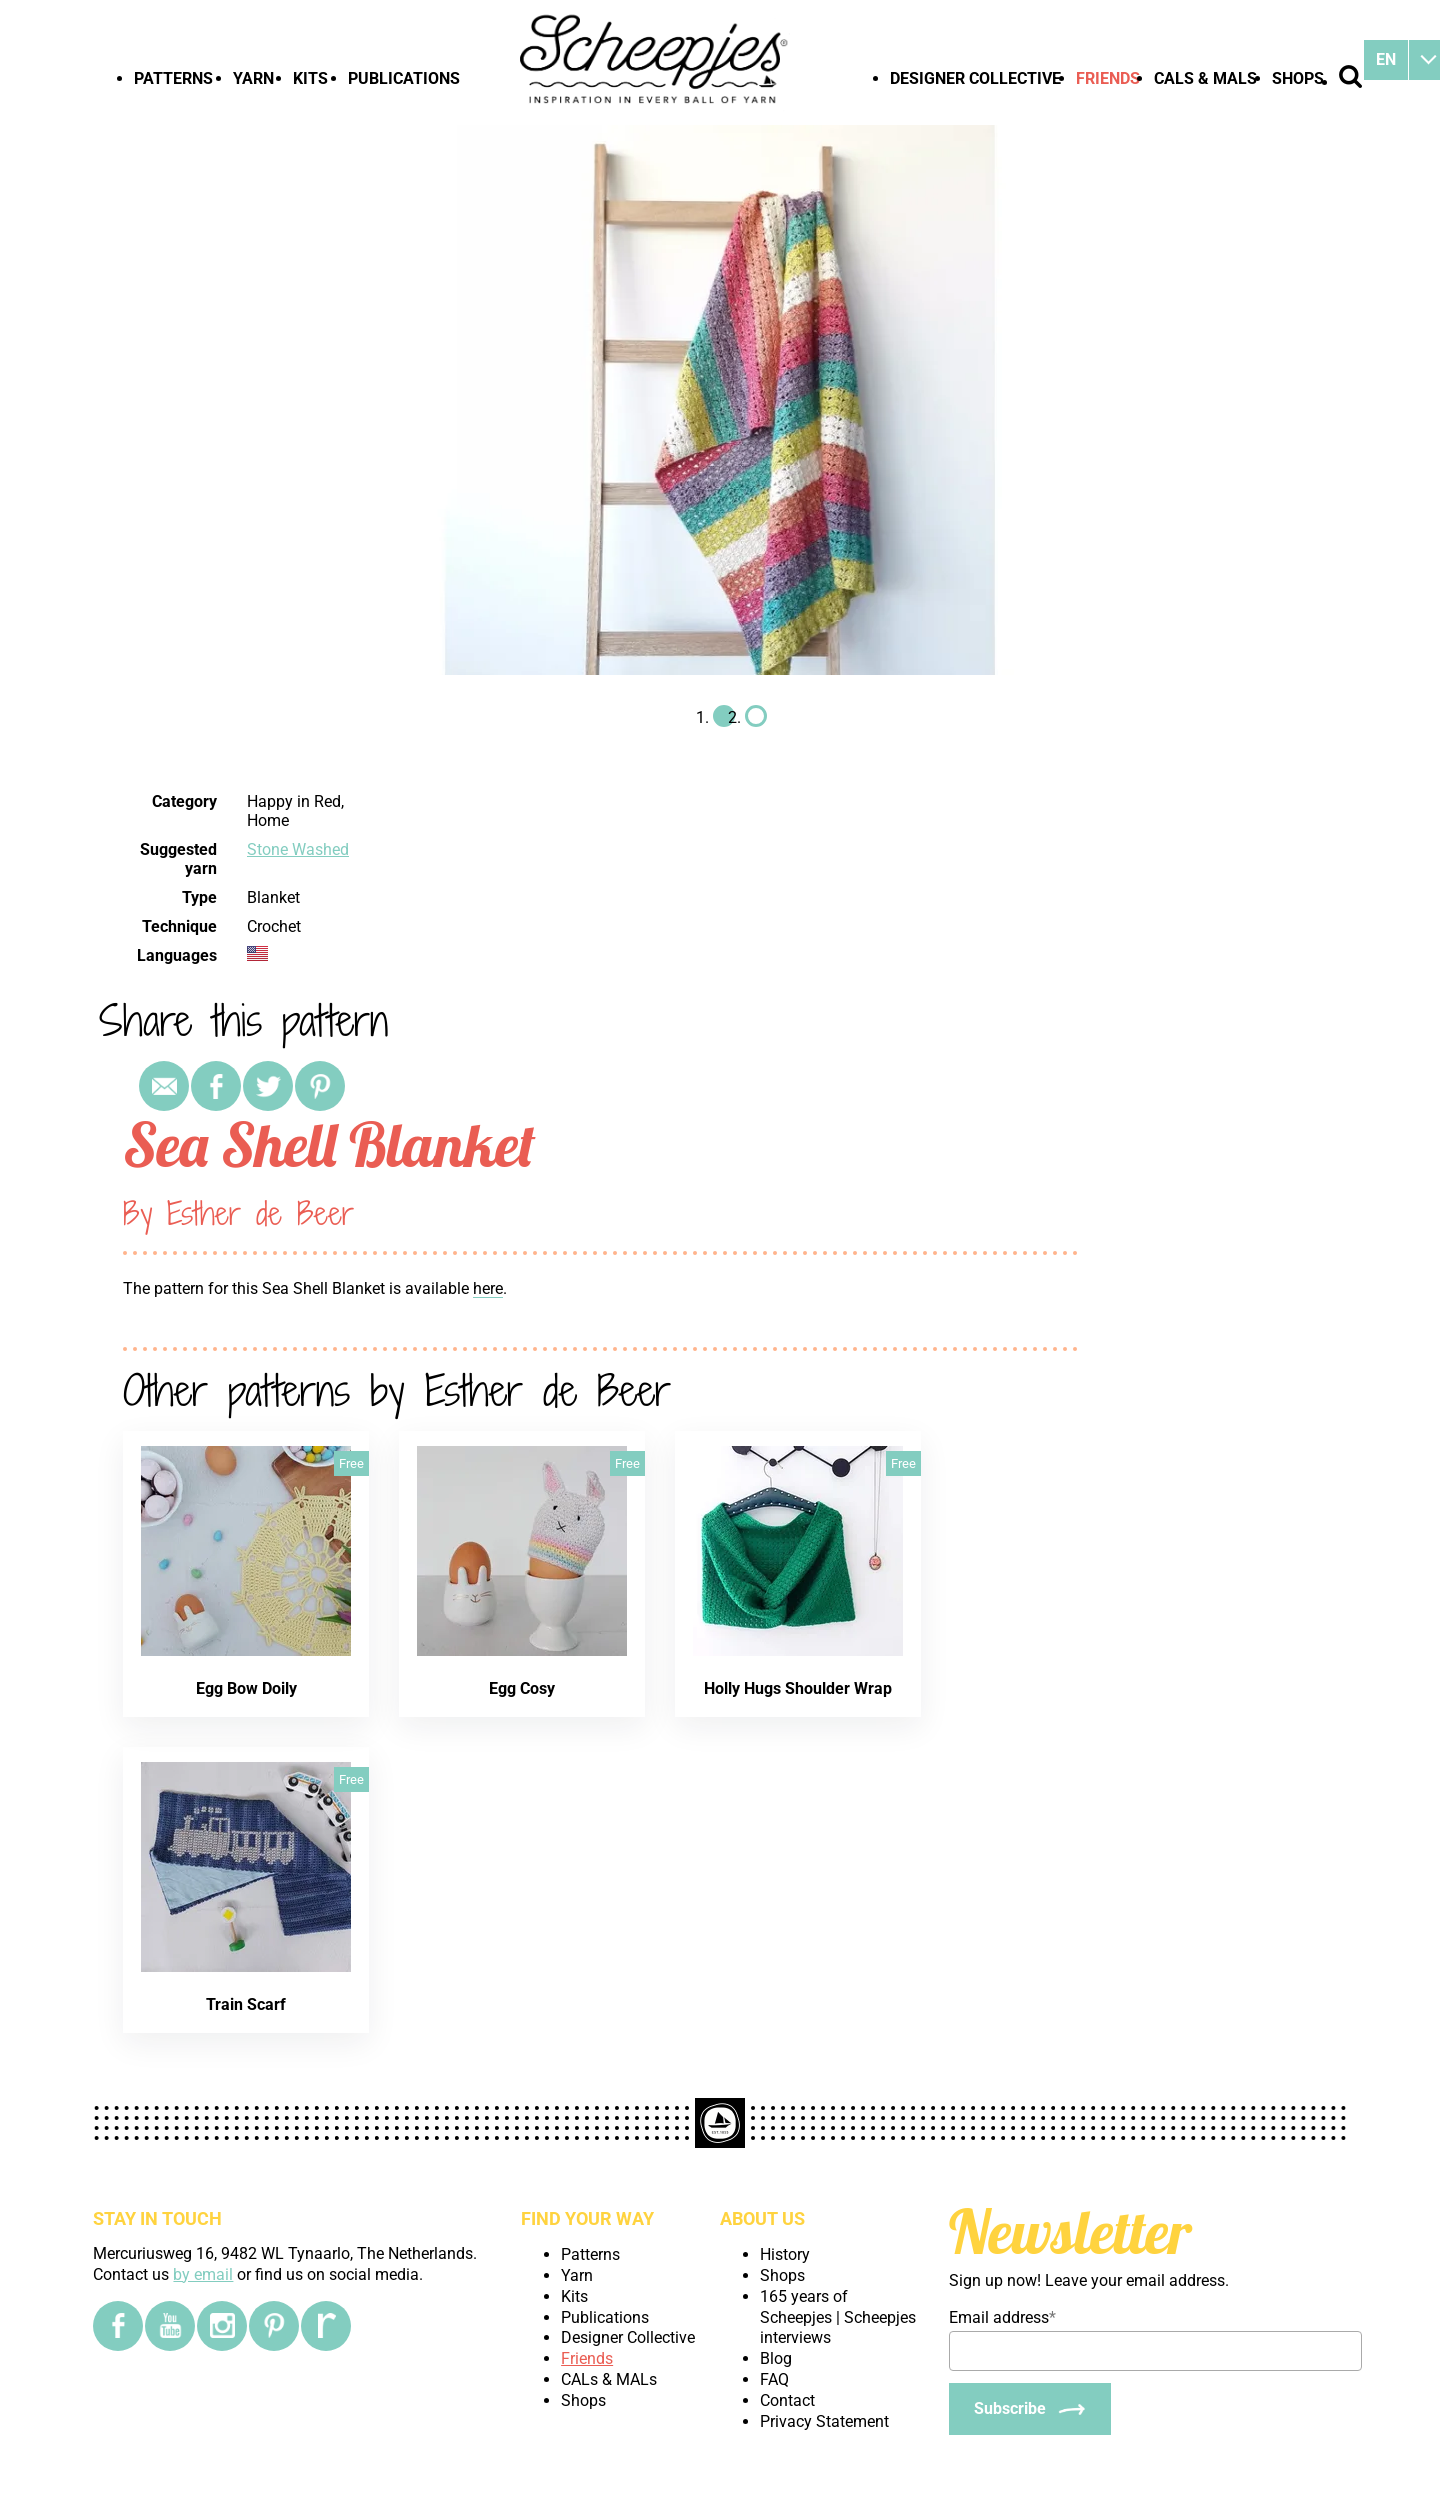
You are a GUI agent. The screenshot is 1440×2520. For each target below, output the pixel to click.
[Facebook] (118, 2326)
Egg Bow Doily (246, 1688)
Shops (1298, 78)
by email (203, 2274)
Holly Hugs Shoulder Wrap (798, 1688)
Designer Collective (975, 78)
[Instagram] (222, 2326)
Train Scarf (246, 2004)
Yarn (253, 78)
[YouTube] (170, 2326)
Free (351, 1463)
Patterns (173, 78)
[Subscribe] (1030, 2409)
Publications (404, 78)
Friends (1108, 78)
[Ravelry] (326, 2326)
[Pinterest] (274, 2326)
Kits (310, 78)
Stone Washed (298, 849)
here (488, 1288)
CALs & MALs (1205, 78)
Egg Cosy (522, 1688)
